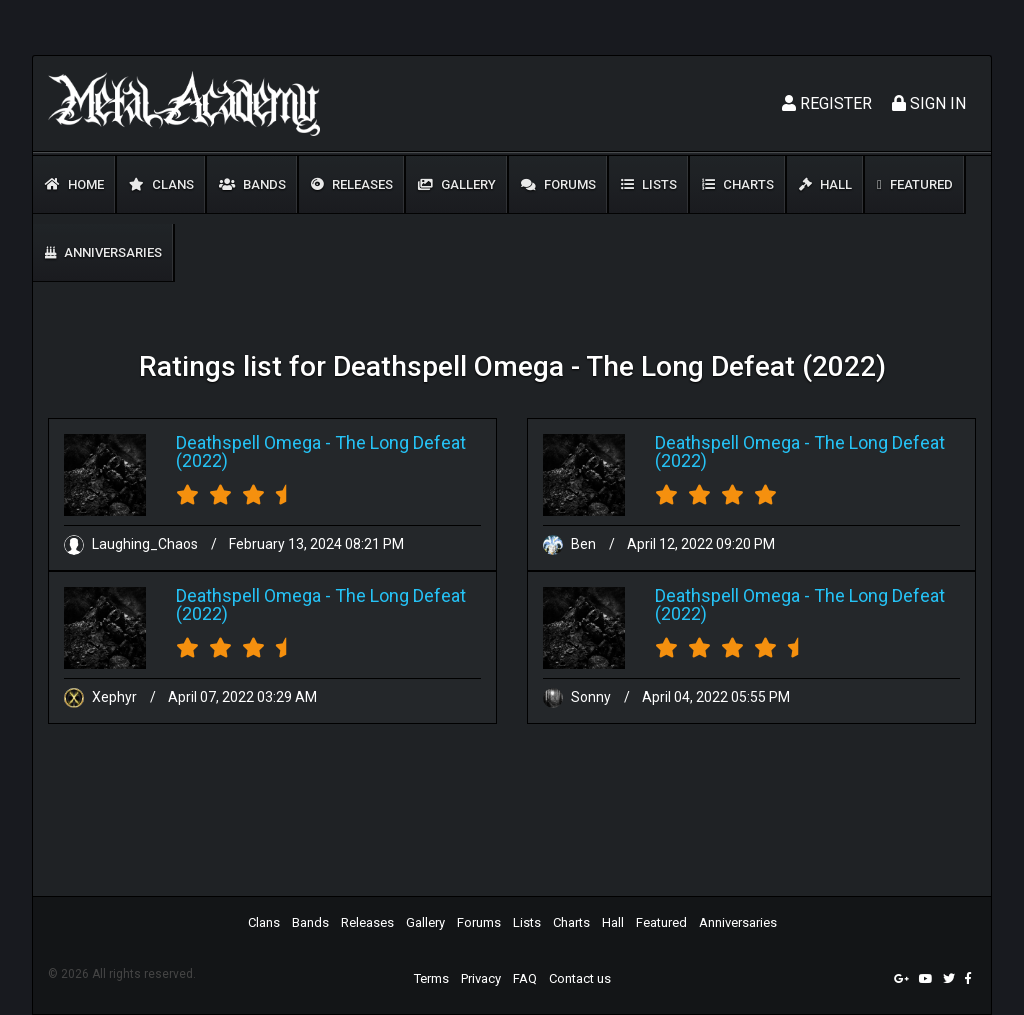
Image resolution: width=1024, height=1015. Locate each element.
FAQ (525, 978)
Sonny (578, 697)
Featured (915, 184)
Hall (825, 184)
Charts (738, 184)
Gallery (457, 184)
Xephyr (102, 697)
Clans (161, 184)
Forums (558, 184)
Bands (252, 184)
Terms (431, 978)
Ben (571, 544)
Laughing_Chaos (132, 544)
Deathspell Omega (248, 442)
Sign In (929, 103)
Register (827, 103)
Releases (352, 184)
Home (74, 184)
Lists (649, 184)
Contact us (580, 978)
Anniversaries (103, 252)
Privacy (481, 978)
